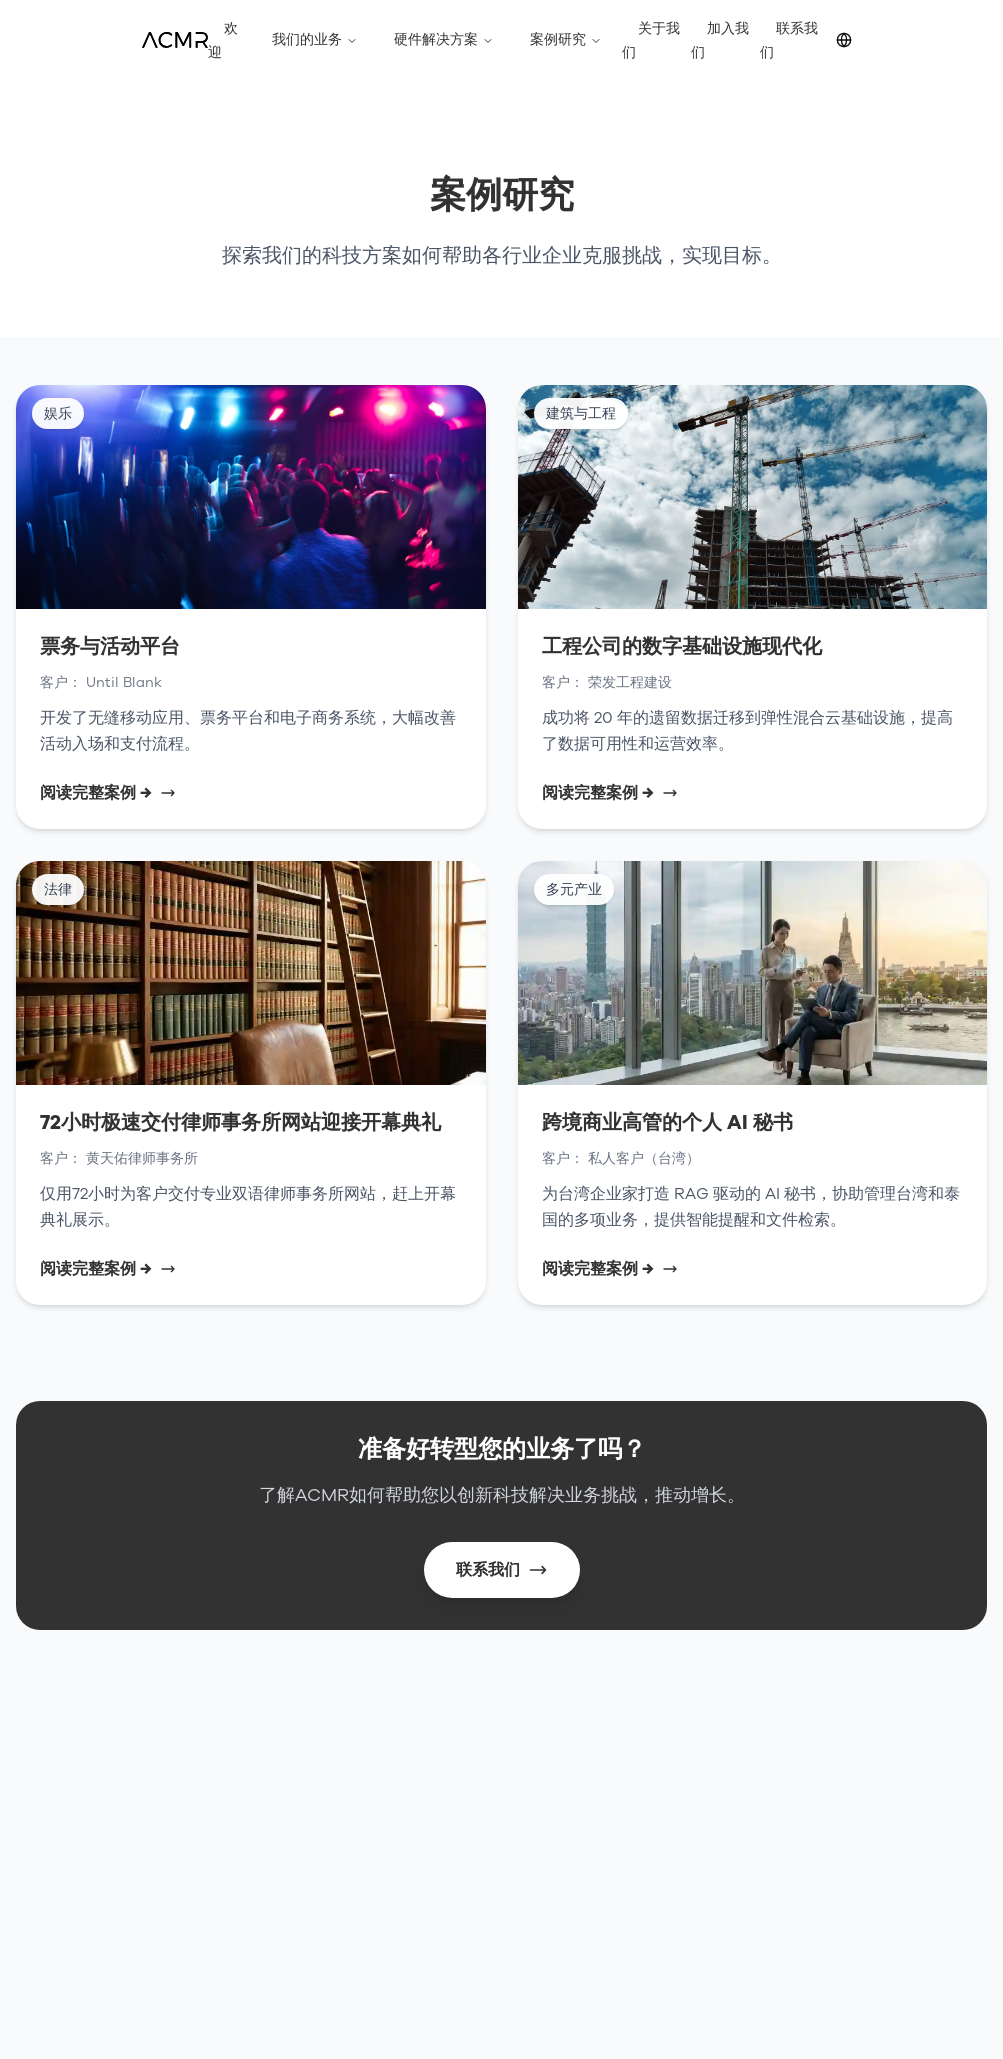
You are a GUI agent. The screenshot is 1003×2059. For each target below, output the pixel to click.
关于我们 (651, 40)
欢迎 (223, 40)
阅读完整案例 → (108, 793)
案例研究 (566, 39)
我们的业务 (315, 39)
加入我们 (720, 40)
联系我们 (789, 40)
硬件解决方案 (444, 39)
